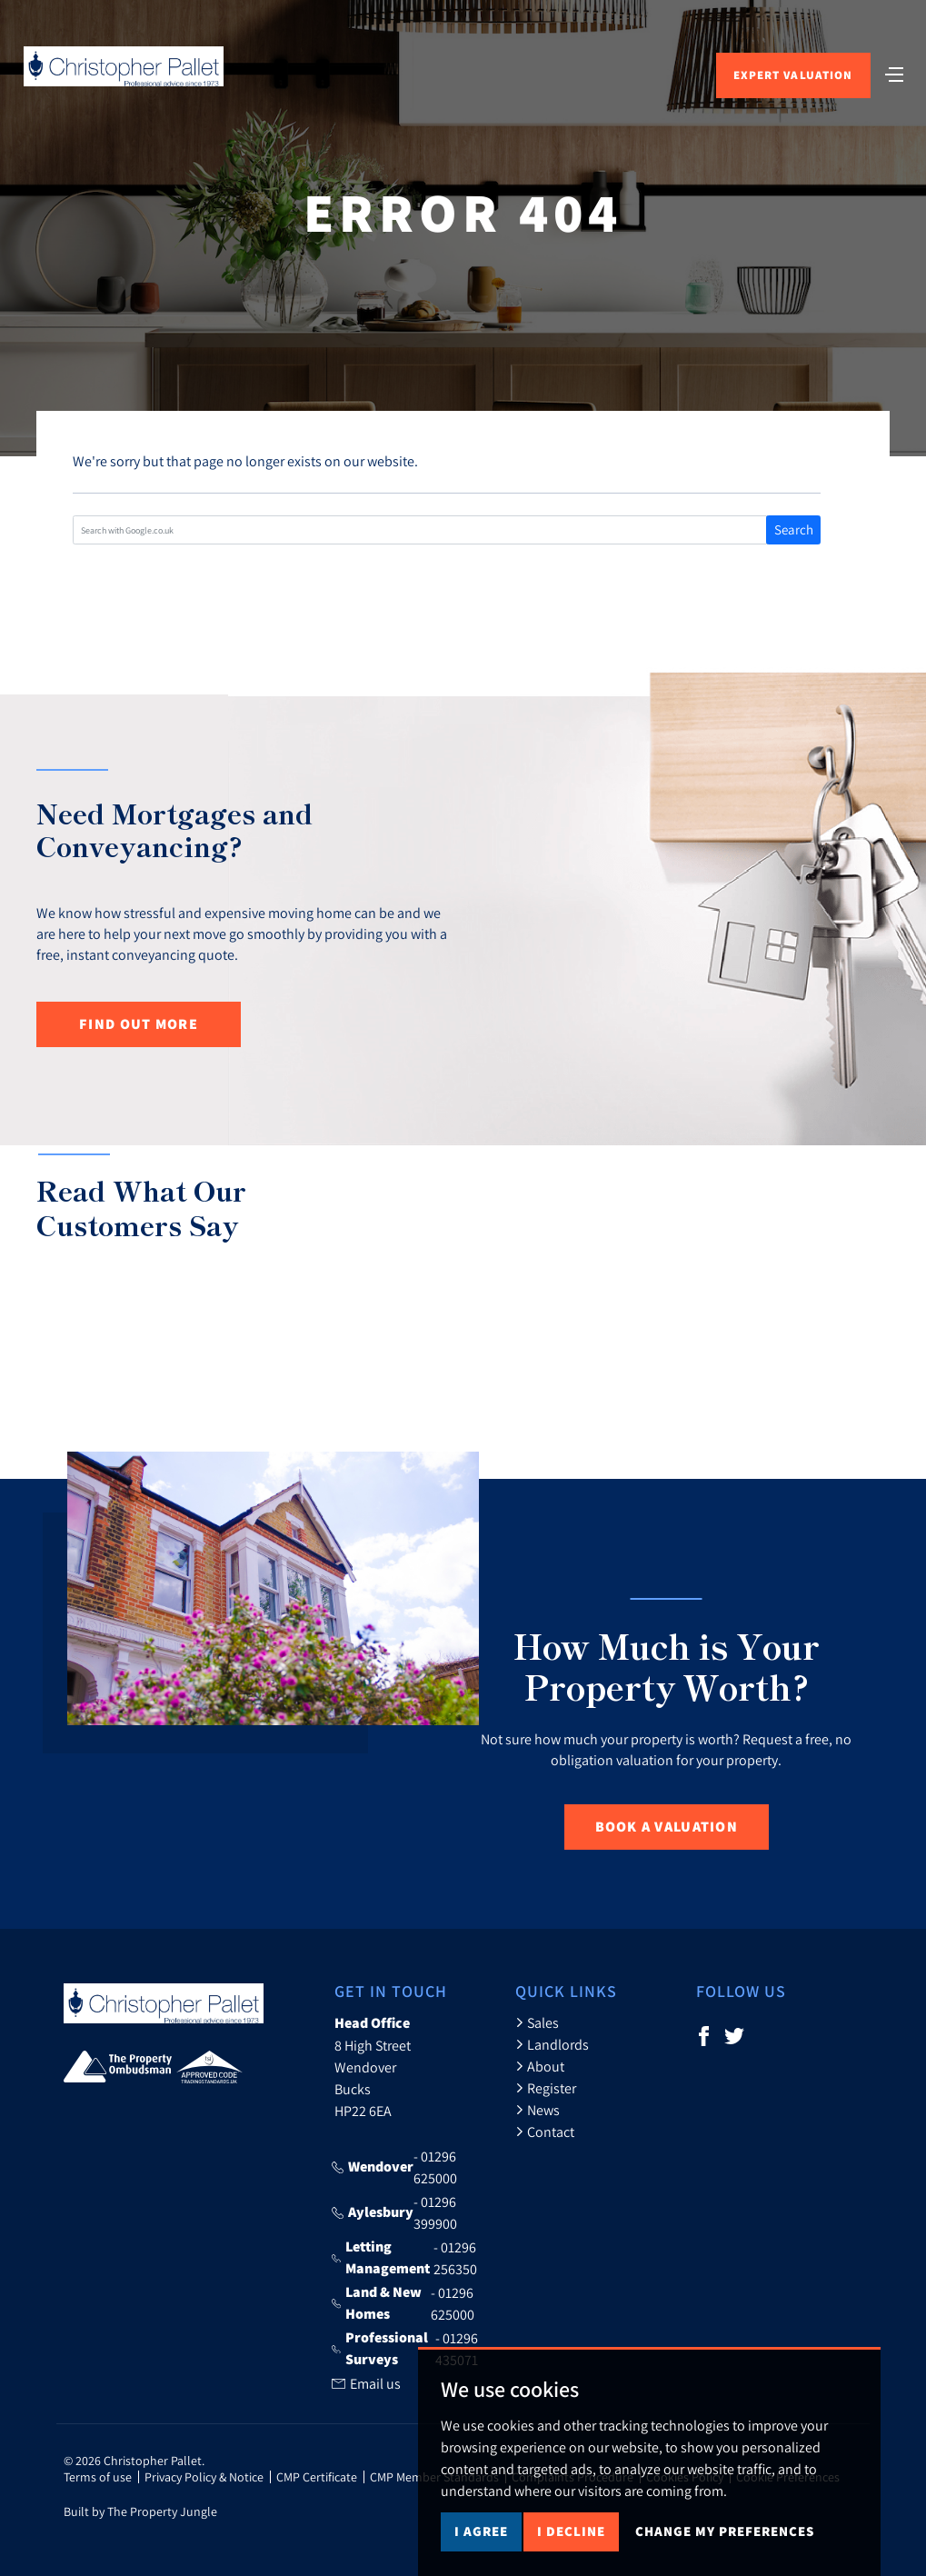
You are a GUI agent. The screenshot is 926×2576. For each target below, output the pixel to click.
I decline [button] (571, 2531)
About (539, 2066)
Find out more (138, 1023)
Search (793, 529)
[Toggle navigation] (894, 72)
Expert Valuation (792, 75)
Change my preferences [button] (724, 2531)
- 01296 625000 (394, 2167)
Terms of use (98, 2477)
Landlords (552, 2044)
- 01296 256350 (404, 2258)
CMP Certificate (316, 2477)
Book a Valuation (666, 1826)
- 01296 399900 (394, 2212)
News (537, 2110)
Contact (544, 2131)
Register (545, 2088)
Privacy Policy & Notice (204, 2477)
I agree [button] (481, 2531)
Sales (537, 2022)
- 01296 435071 (405, 2349)
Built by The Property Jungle (140, 2511)
